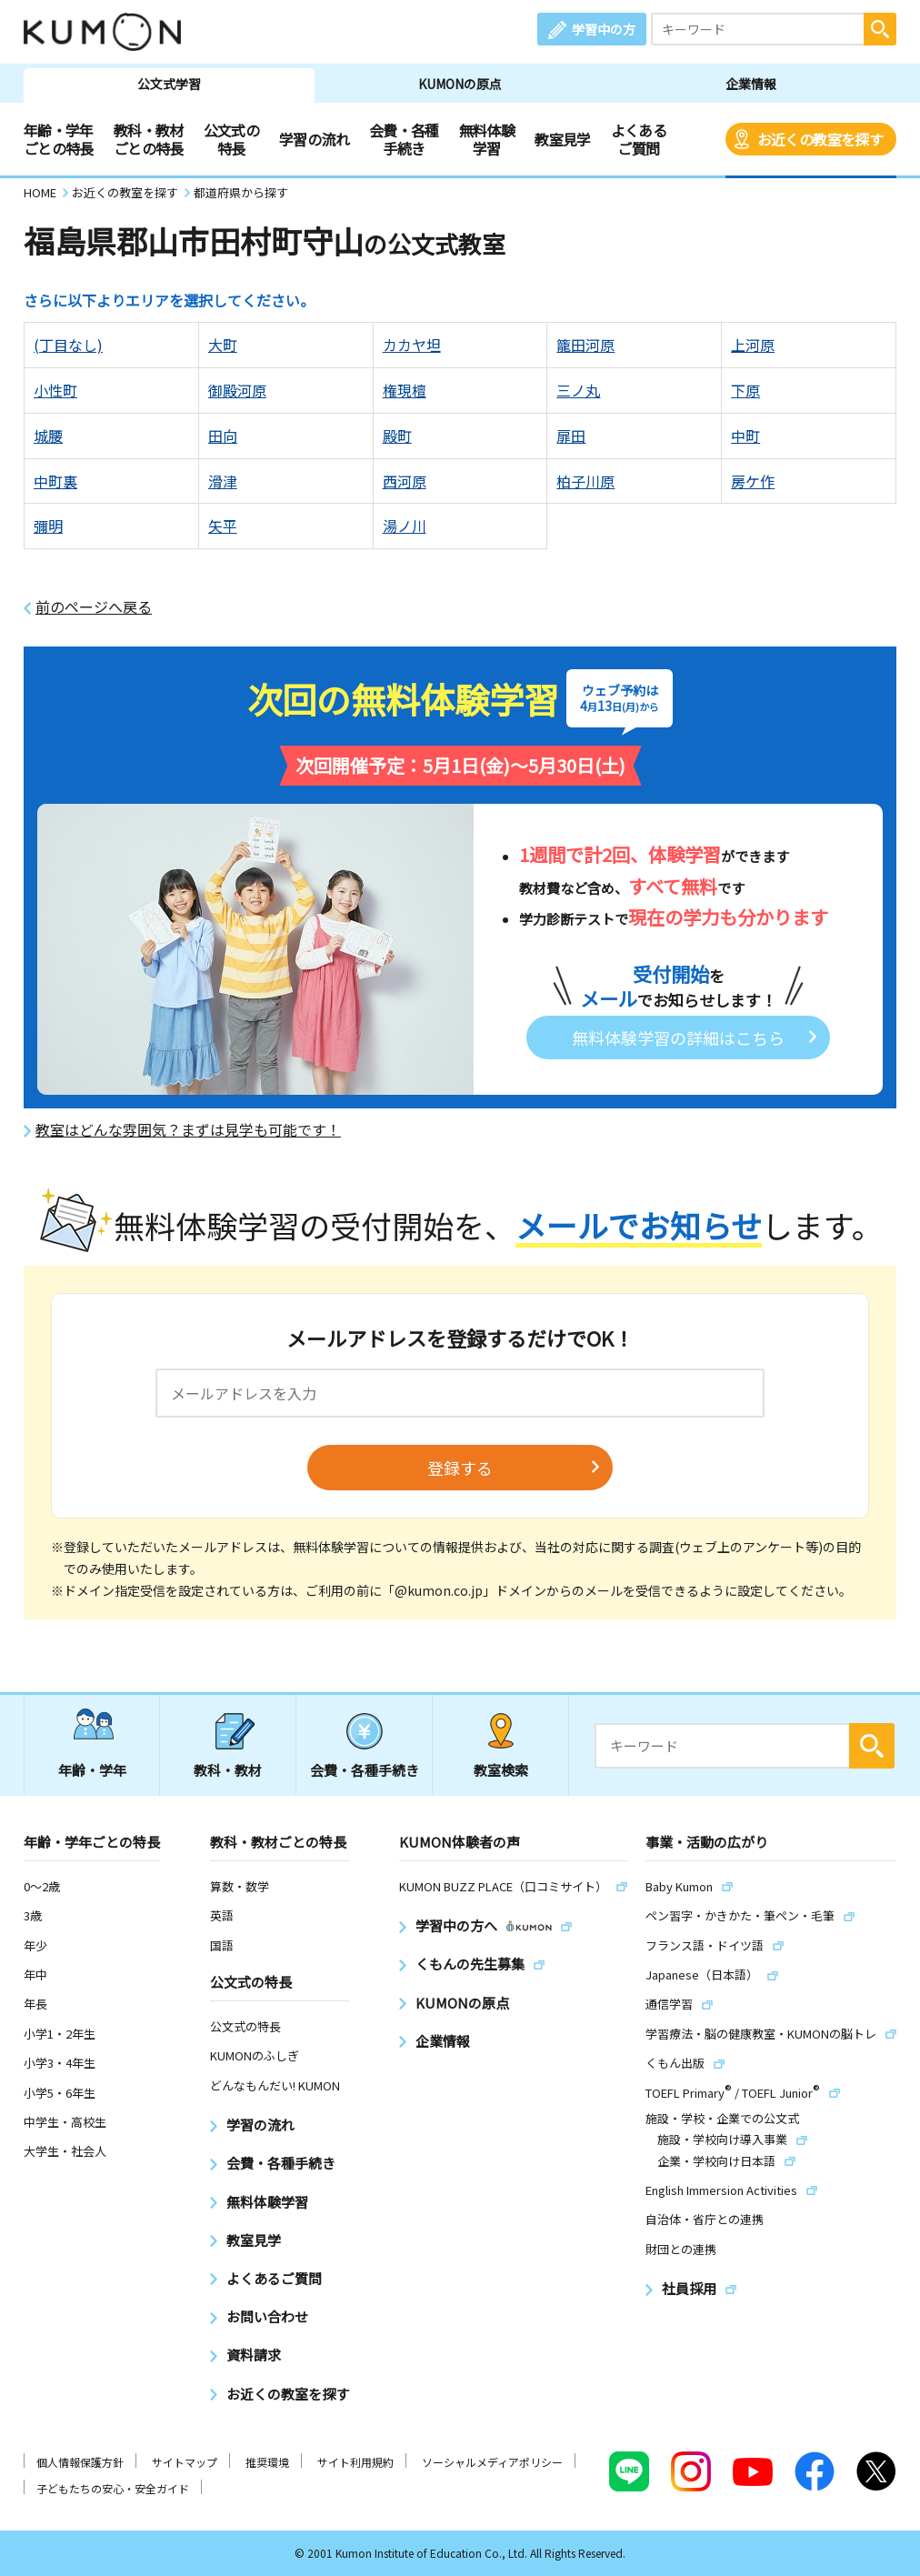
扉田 (570, 435)
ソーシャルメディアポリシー (492, 2462)
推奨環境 (267, 2462)
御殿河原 (237, 390)
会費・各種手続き (404, 139)
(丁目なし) (68, 345)
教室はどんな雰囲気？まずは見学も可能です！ (188, 1129)
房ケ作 (753, 481)
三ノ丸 (578, 390)
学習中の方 (603, 29)
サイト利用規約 (355, 2462)
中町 (745, 435)
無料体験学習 (487, 139)
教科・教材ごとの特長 (149, 139)
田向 (222, 435)
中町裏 (55, 481)
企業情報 (750, 84)
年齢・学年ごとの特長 (59, 139)
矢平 (222, 525)
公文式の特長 (231, 139)
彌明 (48, 525)
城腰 (48, 435)
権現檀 (404, 390)
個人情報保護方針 (80, 2462)
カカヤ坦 (412, 345)
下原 (745, 390)
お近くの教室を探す (820, 139)
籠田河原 (585, 345)
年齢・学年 (92, 1769)
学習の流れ (314, 139)
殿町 (397, 435)
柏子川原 (585, 481)
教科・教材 (228, 1769)
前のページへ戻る (93, 606)
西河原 (404, 481)
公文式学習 (169, 84)
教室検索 (501, 1769)
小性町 (55, 390)
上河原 (753, 345)
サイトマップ (184, 2462)
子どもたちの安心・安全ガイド (112, 2488)
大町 (222, 345)
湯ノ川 (404, 525)
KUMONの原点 (460, 84)
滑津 (222, 481)
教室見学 (562, 139)
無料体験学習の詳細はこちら (678, 1037)
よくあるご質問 (638, 139)
